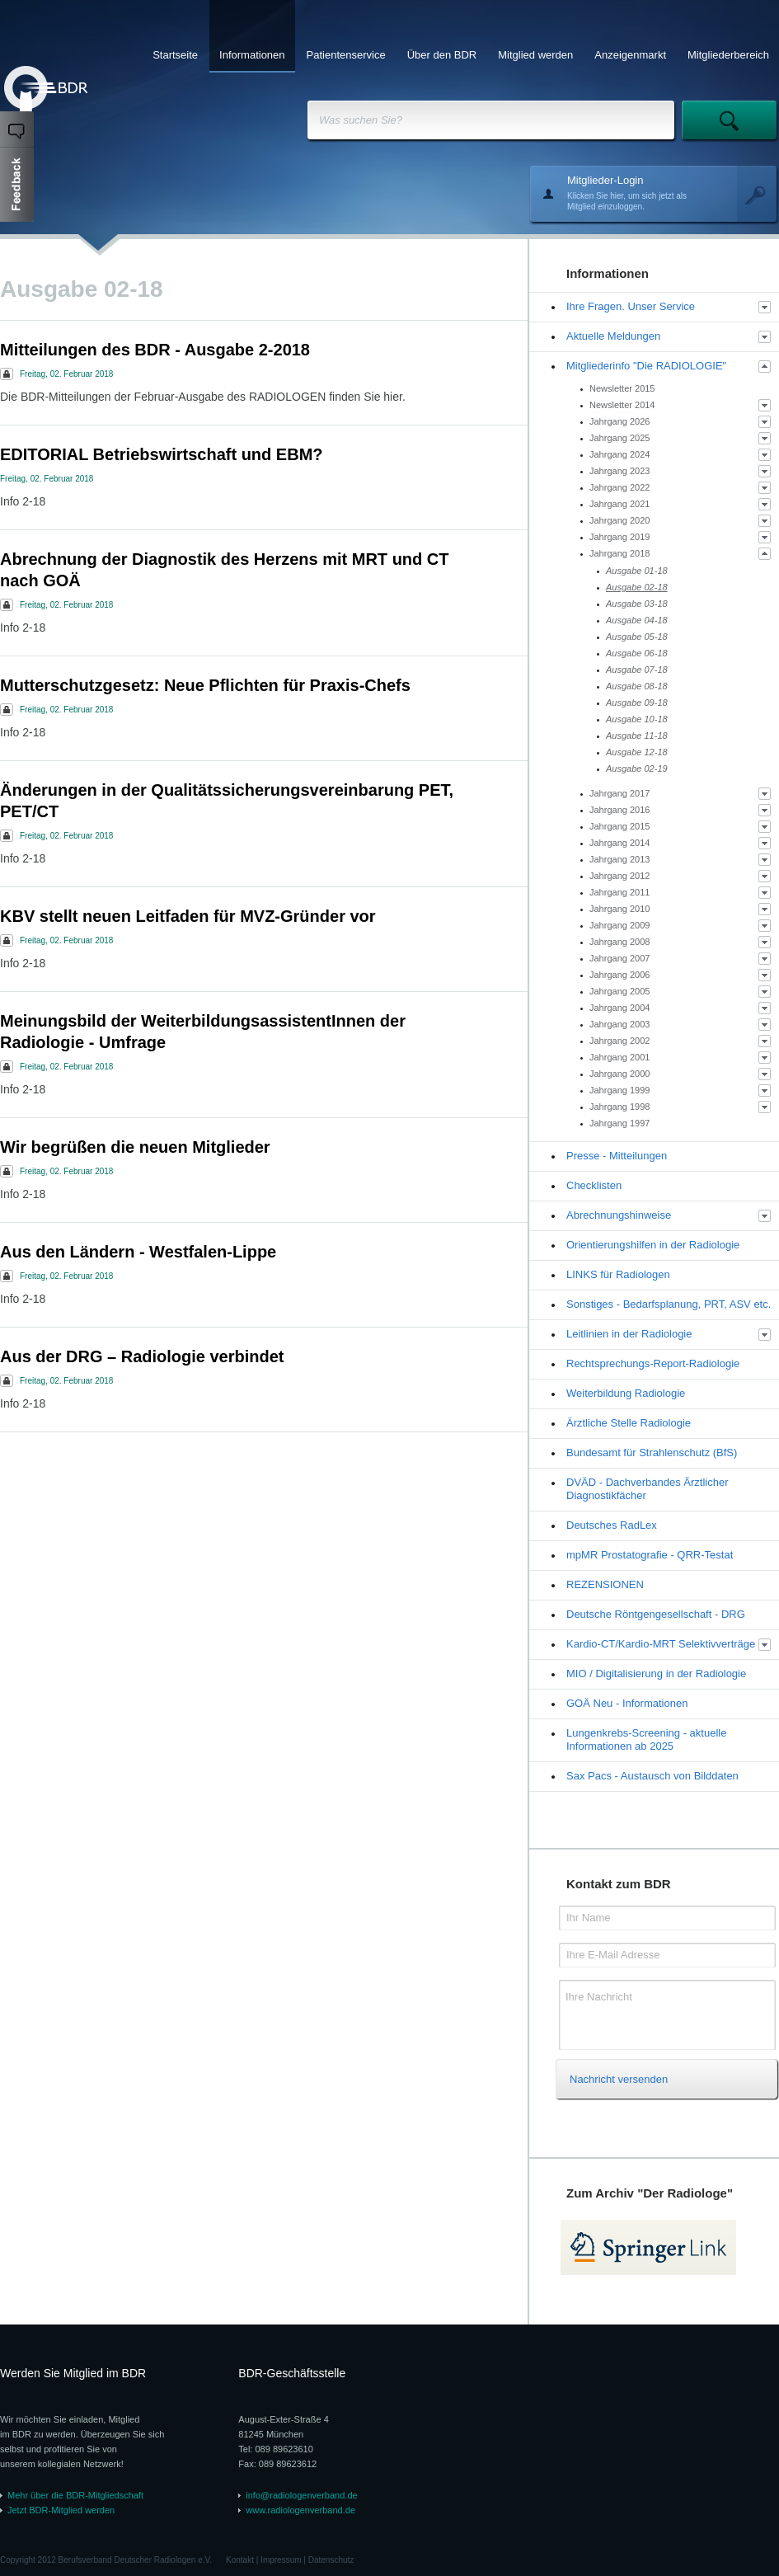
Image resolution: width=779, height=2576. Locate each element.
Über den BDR (442, 55)
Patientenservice (346, 55)
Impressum (280, 2559)
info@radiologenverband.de (301, 2495)
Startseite (175, 55)
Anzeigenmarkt (630, 55)
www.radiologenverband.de (300, 2510)
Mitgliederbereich (728, 55)
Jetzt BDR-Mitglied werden (61, 2510)
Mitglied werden (535, 55)
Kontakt (240, 2559)
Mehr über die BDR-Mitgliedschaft (75, 2495)
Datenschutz (331, 2559)
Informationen (252, 55)
